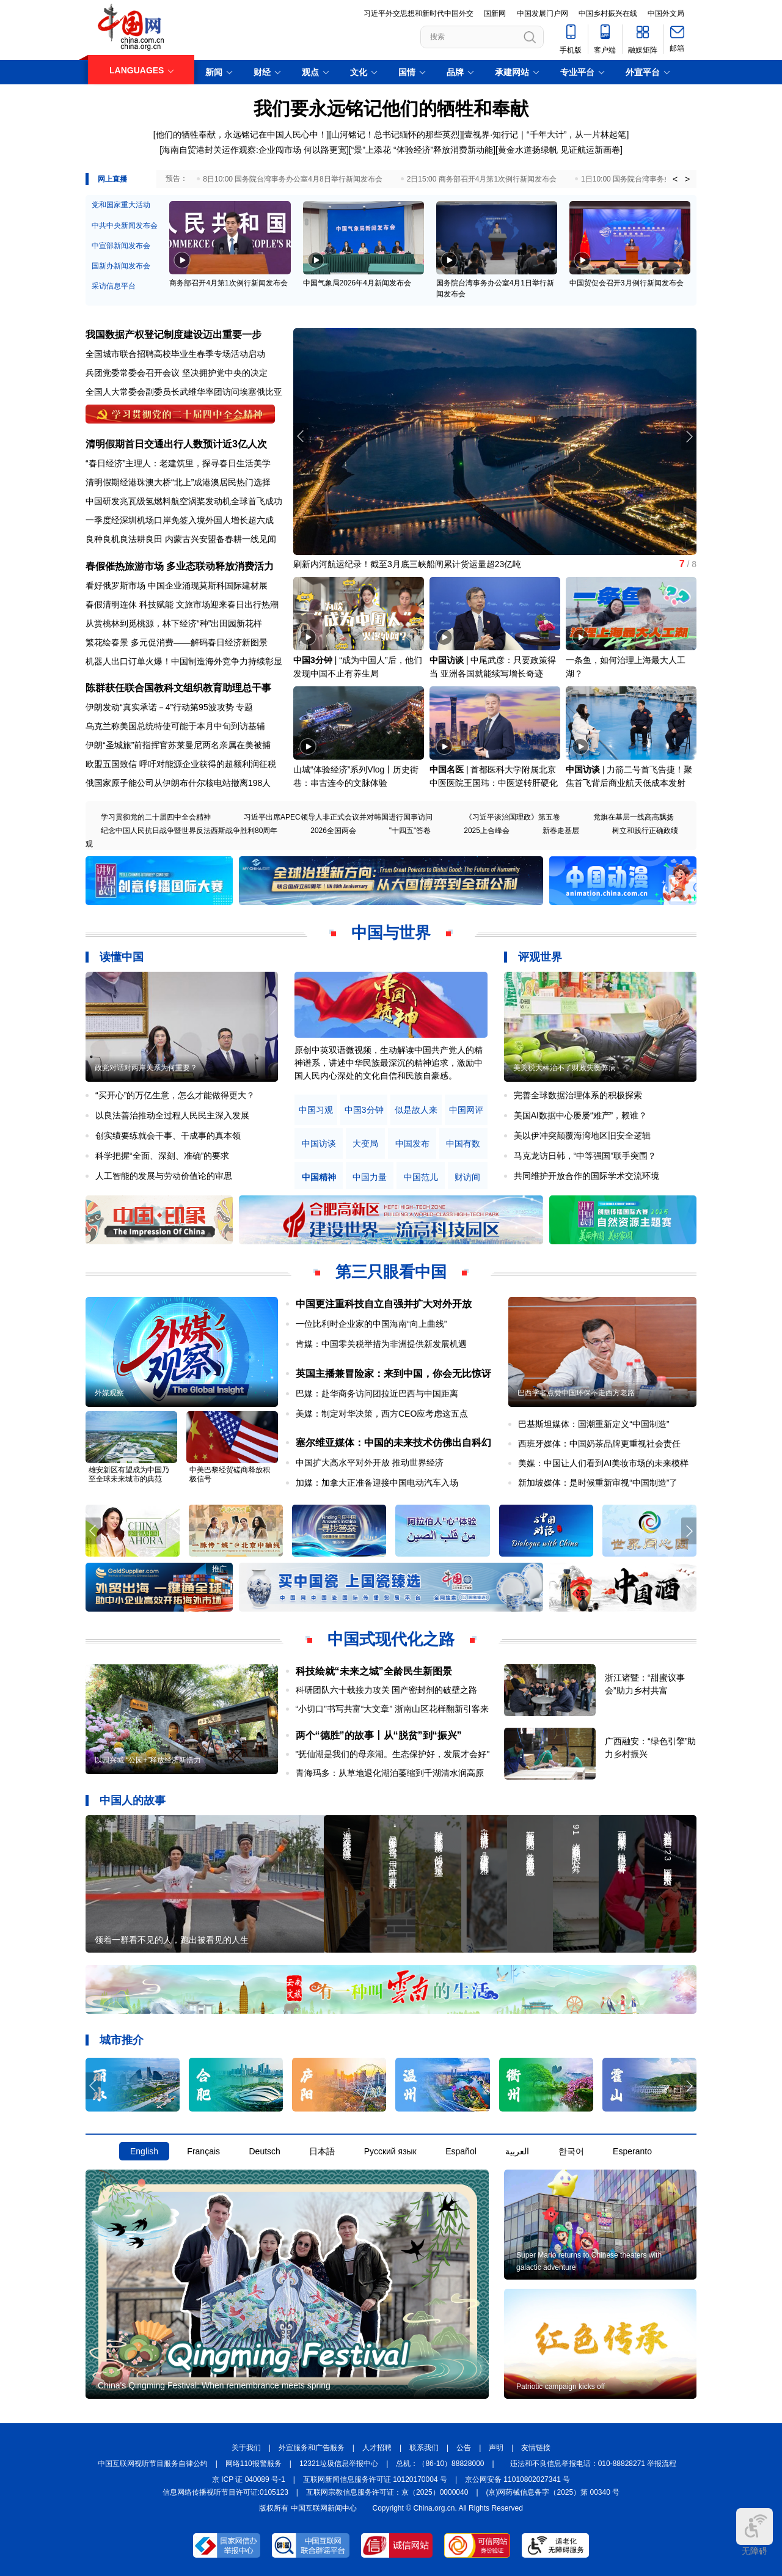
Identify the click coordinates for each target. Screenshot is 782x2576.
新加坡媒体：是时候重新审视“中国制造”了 (598, 1483)
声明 (496, 2447)
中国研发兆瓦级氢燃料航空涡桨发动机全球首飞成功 (184, 501)
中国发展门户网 (542, 13)
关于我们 (246, 2447)
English (144, 2151)
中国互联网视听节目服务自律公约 (153, 2463)
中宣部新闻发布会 (121, 245)
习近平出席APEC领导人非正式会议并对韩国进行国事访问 (338, 817)
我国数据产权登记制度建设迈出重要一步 (173, 334)
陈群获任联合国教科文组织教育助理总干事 (178, 688)
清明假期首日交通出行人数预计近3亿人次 (176, 444)
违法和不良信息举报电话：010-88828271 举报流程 (593, 2463)
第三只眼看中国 (391, 1272)
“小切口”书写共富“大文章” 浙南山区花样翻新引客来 (392, 1709)
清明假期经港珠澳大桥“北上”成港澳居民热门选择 (178, 482)
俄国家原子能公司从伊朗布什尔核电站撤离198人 (178, 783)
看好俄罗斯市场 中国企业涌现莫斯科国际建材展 (177, 585)
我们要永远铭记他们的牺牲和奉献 (391, 108)
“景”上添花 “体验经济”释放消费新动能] (423, 150)
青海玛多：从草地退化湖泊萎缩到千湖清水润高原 (390, 1773)
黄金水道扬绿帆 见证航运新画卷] (560, 150)
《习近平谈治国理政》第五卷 (512, 817)
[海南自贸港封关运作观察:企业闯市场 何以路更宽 (252, 150)
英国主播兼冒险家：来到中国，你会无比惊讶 (393, 1373)
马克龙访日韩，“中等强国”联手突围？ (585, 1156)
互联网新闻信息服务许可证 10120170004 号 (375, 2479)
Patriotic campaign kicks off (560, 2386)
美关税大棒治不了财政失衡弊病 (564, 1067)
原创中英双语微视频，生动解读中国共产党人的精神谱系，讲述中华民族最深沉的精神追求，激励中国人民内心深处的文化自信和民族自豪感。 (388, 1063)
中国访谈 (446, 660)
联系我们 (424, 2447)
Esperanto (632, 2151)
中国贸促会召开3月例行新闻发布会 (626, 283)
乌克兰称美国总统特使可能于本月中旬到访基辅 (175, 726)
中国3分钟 (312, 660)
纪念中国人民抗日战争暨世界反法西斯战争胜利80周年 (189, 830)
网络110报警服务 (253, 2463)
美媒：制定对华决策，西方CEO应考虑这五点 (382, 1413)
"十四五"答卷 (410, 830)
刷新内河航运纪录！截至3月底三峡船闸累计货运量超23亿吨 (407, 564)
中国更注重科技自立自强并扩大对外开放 (384, 1304)
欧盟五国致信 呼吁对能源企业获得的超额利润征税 (181, 764)
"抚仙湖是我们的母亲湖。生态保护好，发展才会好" (393, 1754)
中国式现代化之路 (391, 1639)
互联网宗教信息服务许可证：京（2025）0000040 (387, 2492)
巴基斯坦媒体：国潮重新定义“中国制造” (593, 1424)
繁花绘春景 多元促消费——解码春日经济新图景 (177, 642)
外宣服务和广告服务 (312, 2447)
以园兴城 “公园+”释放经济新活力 (148, 1760)
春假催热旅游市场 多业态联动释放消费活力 (180, 566)
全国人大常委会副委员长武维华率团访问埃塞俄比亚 (184, 392)
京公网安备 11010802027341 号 (517, 2479)
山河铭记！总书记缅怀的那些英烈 (395, 134)
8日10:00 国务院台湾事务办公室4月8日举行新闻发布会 (292, 179)
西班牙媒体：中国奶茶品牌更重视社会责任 (599, 1443)
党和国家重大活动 (121, 204)
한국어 (571, 2151)
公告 (463, 2447)
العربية (517, 2151)
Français (203, 2151)
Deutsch (264, 2151)
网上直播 (112, 179)
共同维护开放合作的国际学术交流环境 (586, 1176)
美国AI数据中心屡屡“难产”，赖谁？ (581, 1115)
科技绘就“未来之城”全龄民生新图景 (374, 1671)
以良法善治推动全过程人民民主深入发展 (172, 1115)
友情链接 (535, 2447)
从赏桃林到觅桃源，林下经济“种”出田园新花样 (174, 623)
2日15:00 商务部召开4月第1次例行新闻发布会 (482, 179)
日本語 (322, 2151)
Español (461, 2151)
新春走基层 (561, 830)
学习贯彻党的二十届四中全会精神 (156, 817)
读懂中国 (122, 957)
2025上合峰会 (487, 830)
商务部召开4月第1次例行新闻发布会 (228, 283)
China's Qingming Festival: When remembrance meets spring (214, 2385)
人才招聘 (377, 2447)
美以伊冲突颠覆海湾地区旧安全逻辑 (582, 1135)
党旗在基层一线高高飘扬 (633, 817)
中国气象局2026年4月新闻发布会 (357, 283)
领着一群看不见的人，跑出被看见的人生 (172, 1940)
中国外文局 (666, 13)
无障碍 (754, 2532)
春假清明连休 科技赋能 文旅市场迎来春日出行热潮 (182, 604)
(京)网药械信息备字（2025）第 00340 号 (553, 2492)
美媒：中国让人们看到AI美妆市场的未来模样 (603, 1463)
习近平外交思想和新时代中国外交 (418, 13)
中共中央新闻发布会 (125, 225)
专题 (244, 707)
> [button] (687, 179)
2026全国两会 (333, 830)
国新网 (495, 13)
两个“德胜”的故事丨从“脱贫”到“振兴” (379, 1735)
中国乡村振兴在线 (608, 13)
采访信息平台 (114, 286)
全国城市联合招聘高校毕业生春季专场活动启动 (175, 354)
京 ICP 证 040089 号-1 (248, 2479)
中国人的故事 (133, 1800)
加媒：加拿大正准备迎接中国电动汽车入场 (377, 1483)
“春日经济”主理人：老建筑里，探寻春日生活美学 (178, 463)
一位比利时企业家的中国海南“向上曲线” (371, 1324)
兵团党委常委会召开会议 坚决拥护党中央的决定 (177, 373)
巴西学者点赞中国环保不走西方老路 (576, 1393)
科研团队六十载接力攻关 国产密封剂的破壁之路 (387, 1690)
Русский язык (390, 2151)
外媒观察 (109, 1393)
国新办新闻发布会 (121, 266)
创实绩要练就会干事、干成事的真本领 (168, 1135)
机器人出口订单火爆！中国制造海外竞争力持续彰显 (184, 661)
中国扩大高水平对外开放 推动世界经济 (370, 1462)
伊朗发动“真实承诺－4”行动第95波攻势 (160, 707)
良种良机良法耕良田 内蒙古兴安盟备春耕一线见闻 (181, 539)
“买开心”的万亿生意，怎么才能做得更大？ (175, 1095)
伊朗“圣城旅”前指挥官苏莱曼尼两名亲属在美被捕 (178, 745)
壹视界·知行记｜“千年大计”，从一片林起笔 (545, 134)
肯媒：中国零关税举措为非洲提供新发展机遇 (381, 1344)
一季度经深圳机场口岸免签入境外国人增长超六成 (180, 520)
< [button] (675, 179)
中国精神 (319, 1177)
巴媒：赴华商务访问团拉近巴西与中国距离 (377, 1393)
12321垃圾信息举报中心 (338, 2463)
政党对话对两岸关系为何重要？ (146, 1067)
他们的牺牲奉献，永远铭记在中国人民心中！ (241, 134)
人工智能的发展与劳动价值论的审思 (163, 1176)
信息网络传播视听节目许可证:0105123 (225, 2492)
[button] (688, 436)
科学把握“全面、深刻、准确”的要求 (162, 1156)
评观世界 (540, 957)
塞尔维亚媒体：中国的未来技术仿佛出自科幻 (393, 1442)
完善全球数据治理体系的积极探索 (578, 1095)
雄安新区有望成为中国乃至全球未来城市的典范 (129, 1474)
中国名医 (446, 769)
